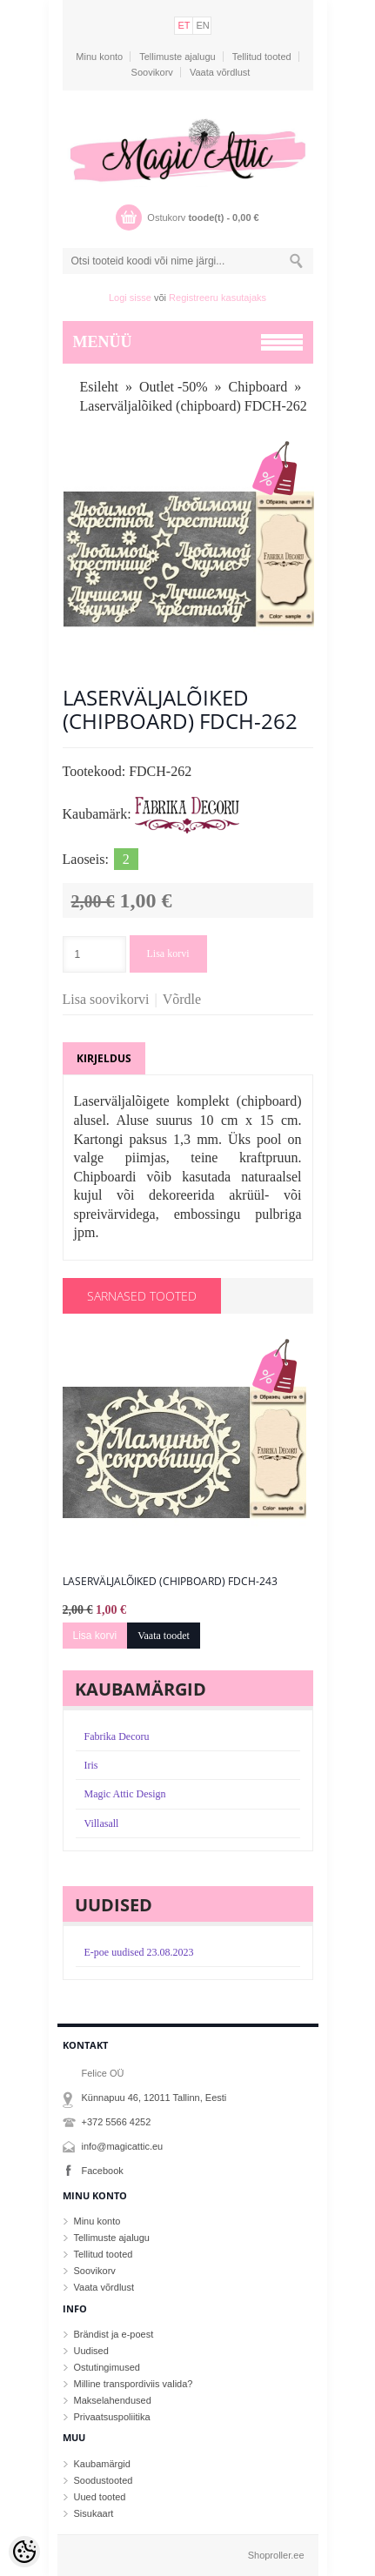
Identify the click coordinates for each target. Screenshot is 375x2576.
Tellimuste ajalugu (177, 56)
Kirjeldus (104, 1058)
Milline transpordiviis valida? (133, 2384)
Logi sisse (130, 297)
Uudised (91, 2350)
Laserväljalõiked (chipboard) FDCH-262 (193, 405)
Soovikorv (152, 72)
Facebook (103, 2170)
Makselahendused (112, 2400)
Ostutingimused (107, 2367)
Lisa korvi (168, 953)
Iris (91, 1765)
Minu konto (99, 56)
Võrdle (182, 999)
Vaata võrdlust (220, 72)
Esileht (99, 386)
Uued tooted (100, 2497)
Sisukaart (94, 2513)
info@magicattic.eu (123, 2146)
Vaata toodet (163, 1635)
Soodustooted (103, 2480)
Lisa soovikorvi (106, 999)
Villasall (101, 1823)
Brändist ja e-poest (114, 2334)
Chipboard (258, 386)
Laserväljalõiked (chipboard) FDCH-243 (170, 1582)
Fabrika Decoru (117, 1736)
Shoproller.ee (276, 2555)
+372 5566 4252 (116, 2122)
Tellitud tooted (261, 56)
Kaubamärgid (102, 2464)
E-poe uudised (139, 1952)
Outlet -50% (173, 386)
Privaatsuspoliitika (112, 2417)
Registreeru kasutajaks (217, 297)
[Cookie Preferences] (24, 2551)
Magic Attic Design (125, 1794)
